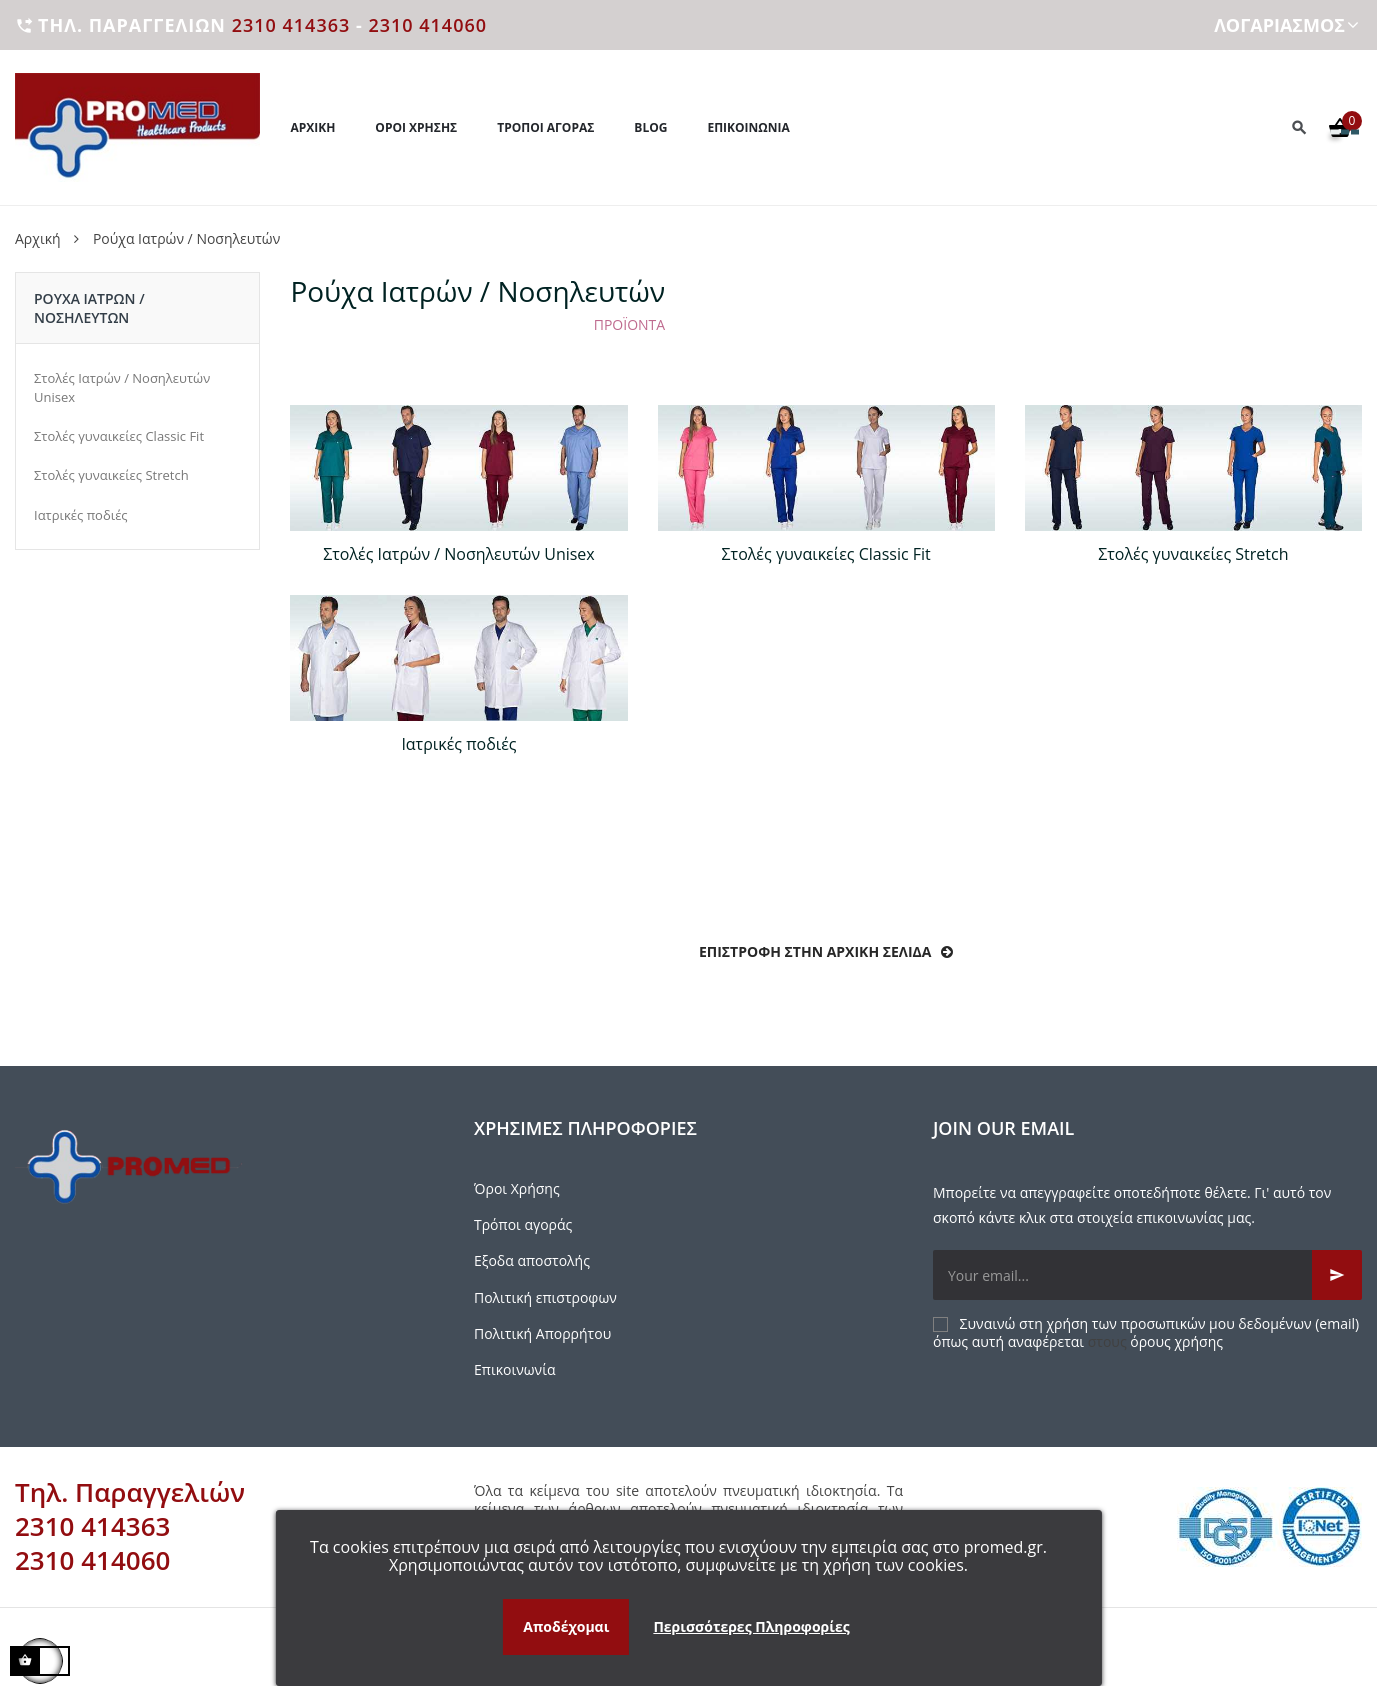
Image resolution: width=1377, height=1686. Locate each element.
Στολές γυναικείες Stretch (111, 475)
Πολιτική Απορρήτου (542, 1333)
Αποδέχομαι (566, 1626)
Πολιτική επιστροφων (545, 1297)
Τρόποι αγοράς (523, 1224)
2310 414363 (291, 25)
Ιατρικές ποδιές (81, 515)
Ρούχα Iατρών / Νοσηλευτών (89, 308)
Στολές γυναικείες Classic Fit (119, 436)
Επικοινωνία (514, 1369)
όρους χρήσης (1176, 1341)
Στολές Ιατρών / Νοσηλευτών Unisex (122, 387)
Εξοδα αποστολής (532, 1260)
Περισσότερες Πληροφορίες (751, 1626)
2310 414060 (427, 25)
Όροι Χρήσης (517, 1188)
